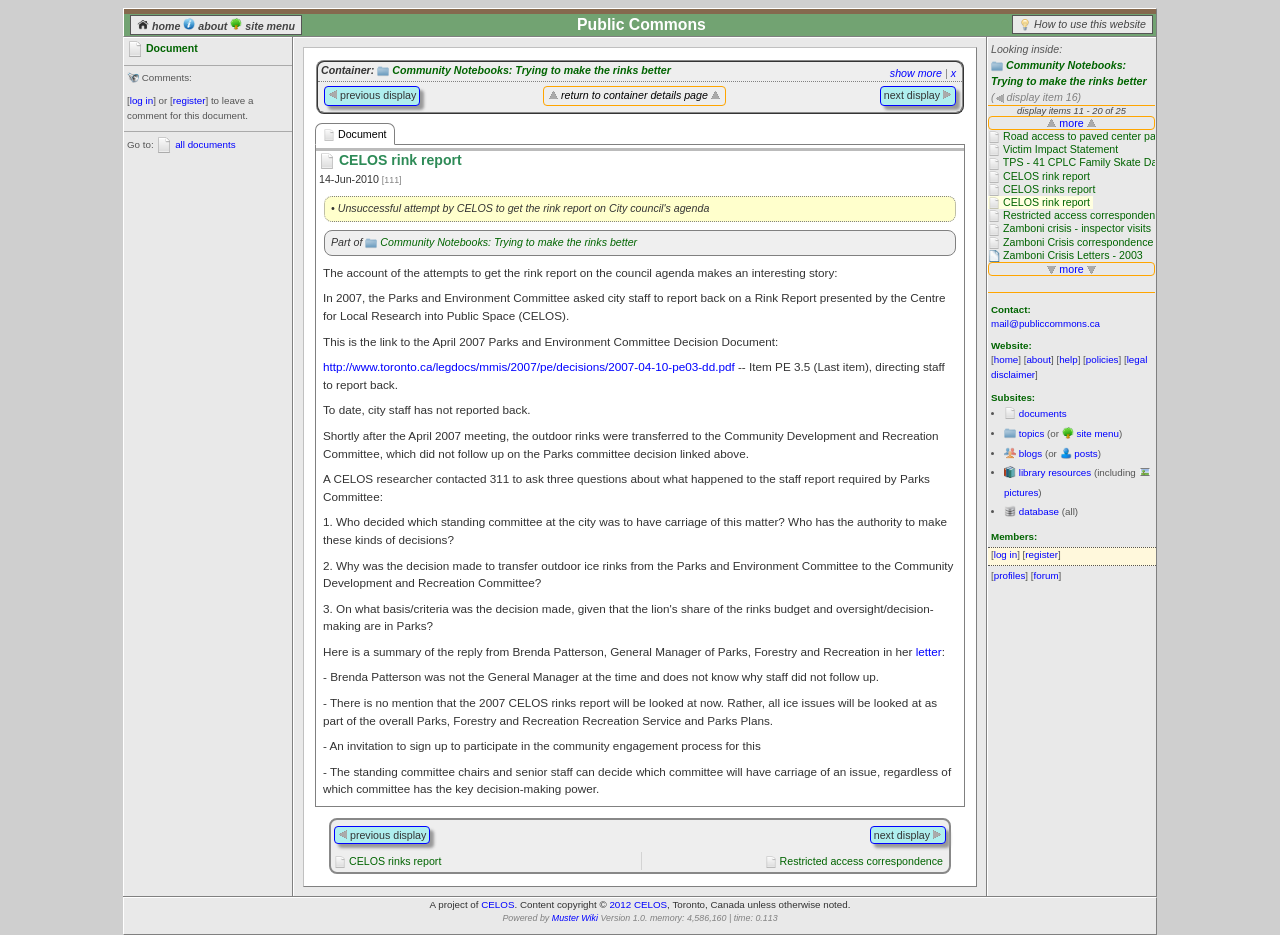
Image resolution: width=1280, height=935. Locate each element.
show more (916, 73)
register (189, 100)
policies (1102, 359)
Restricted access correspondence (861, 861)
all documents (205, 144)
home (160, 26)
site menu (262, 26)
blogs (1030, 453)
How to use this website (1090, 24)
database (1039, 511)
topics (1032, 433)
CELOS (497, 904)
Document (355, 134)
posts (1085, 453)
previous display (372, 95)
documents (1043, 413)
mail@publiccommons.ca (1045, 323)
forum (1046, 575)
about (206, 26)
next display (918, 95)
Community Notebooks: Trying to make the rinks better (531, 70)
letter (929, 651)
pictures (1021, 492)
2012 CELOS (638, 904)
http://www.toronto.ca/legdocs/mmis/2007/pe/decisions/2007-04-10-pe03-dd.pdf (529, 366)
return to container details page (634, 95)
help (1068, 359)
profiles (1010, 575)
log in (141, 100)
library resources (1055, 472)
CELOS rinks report (395, 861)
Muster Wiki (575, 918)
